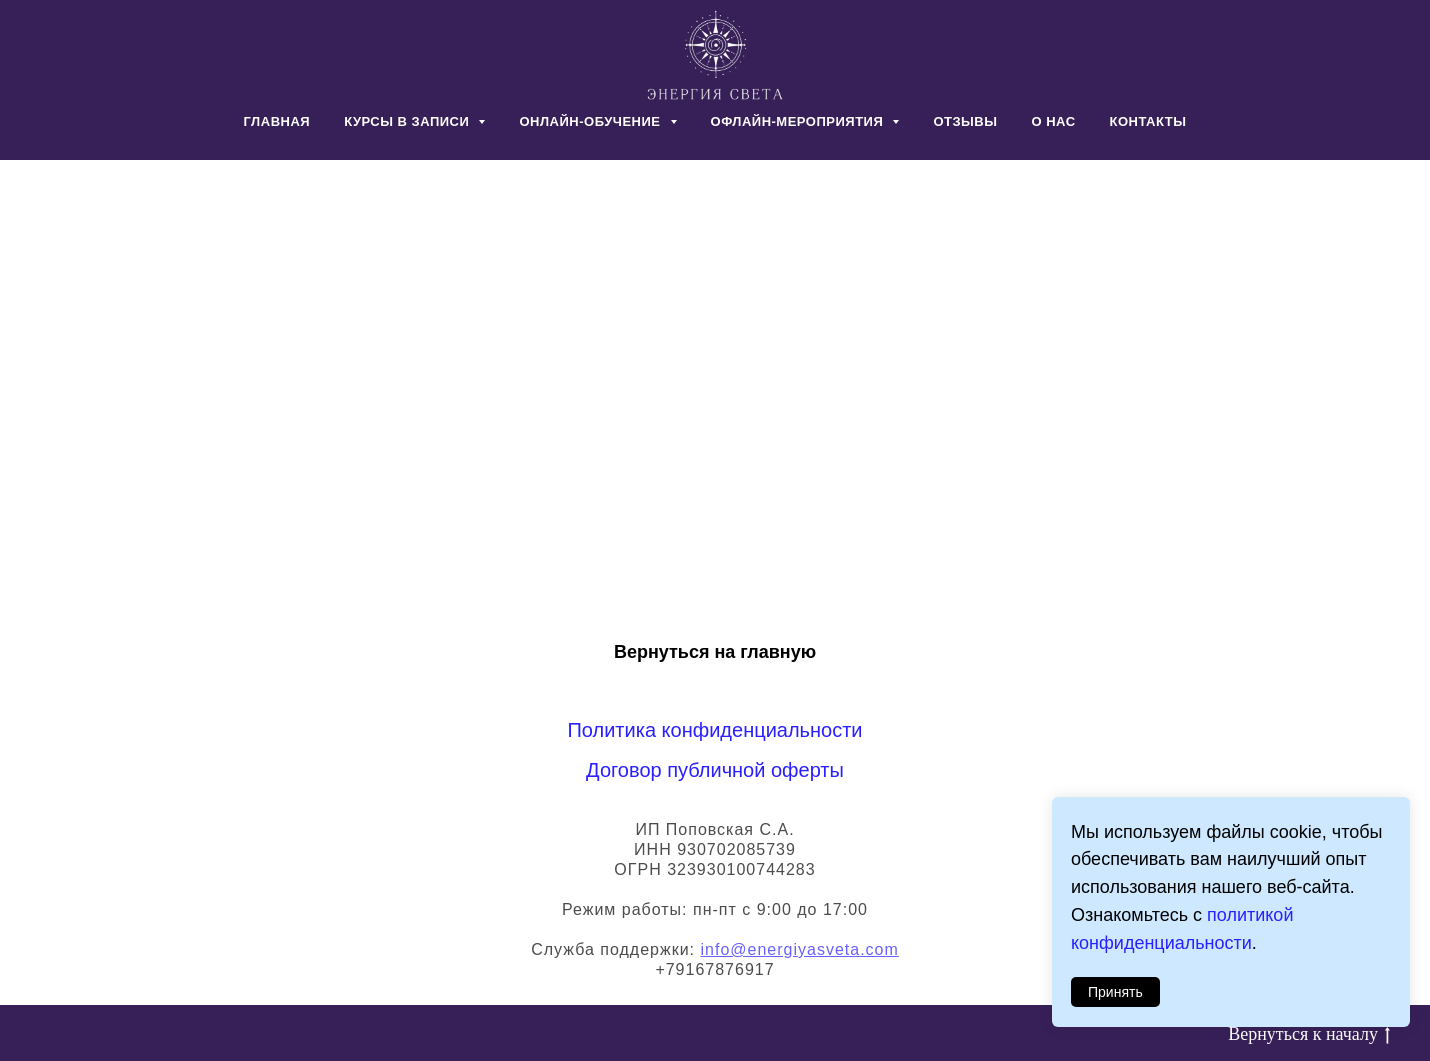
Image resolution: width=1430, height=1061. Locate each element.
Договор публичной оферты (715, 770)
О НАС (1053, 121)
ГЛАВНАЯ (277, 121)
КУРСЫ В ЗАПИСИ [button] (408, 121)
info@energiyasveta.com (799, 949)
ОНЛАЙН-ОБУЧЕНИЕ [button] (591, 121)
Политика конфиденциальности (714, 730)
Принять (1115, 992)
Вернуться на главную (715, 652)
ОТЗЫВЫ (965, 121)
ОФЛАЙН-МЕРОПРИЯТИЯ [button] (799, 121)
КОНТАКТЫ (1148, 121)
